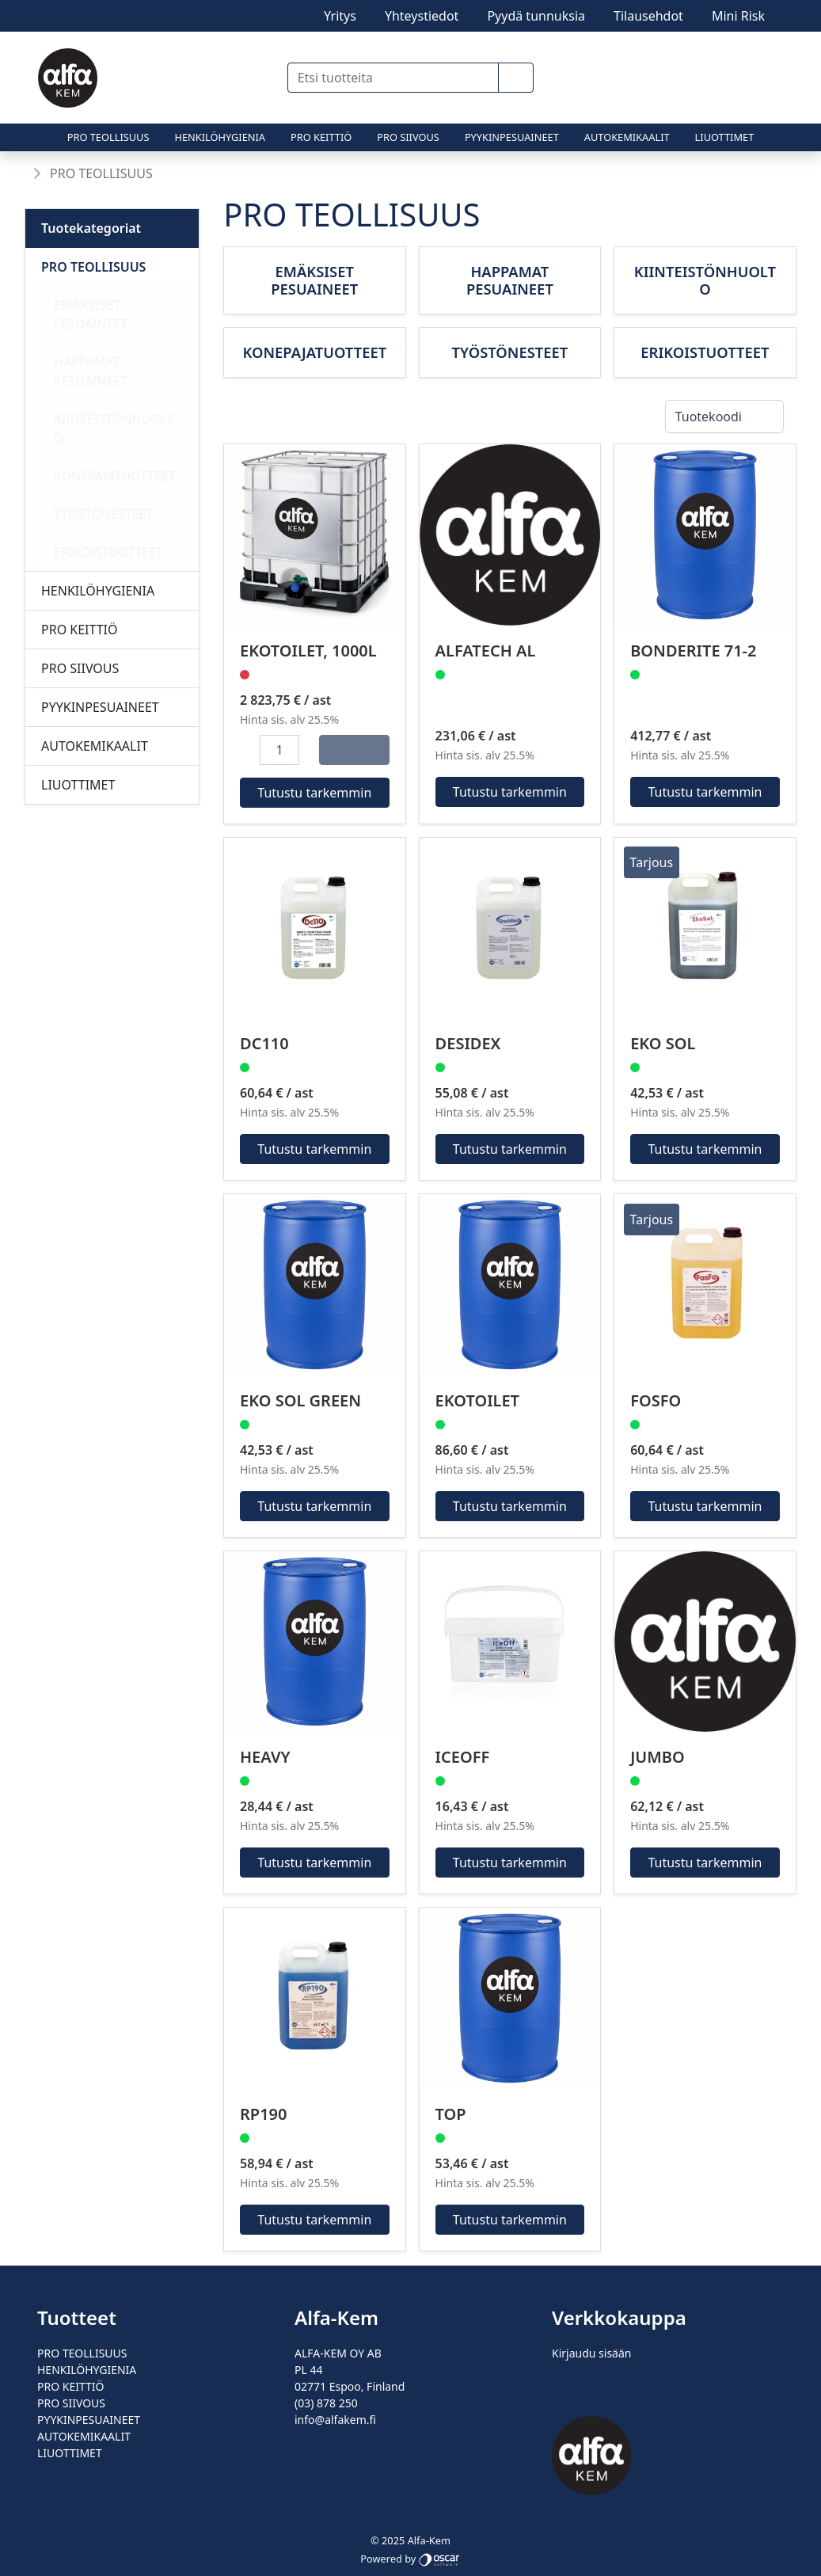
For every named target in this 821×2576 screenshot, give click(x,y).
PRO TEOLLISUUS (108, 137)
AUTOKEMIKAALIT (627, 137)
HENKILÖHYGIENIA (219, 137)
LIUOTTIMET (724, 137)
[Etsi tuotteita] (393, 78)
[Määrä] (279, 750)
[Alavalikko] (182, 267)
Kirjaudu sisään (591, 2353)
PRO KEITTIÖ (321, 137)
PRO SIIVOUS (408, 137)
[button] (516, 78)
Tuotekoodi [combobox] (708, 416)
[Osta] (354, 750)
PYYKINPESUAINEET (512, 137)
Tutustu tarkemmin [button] (315, 792)
